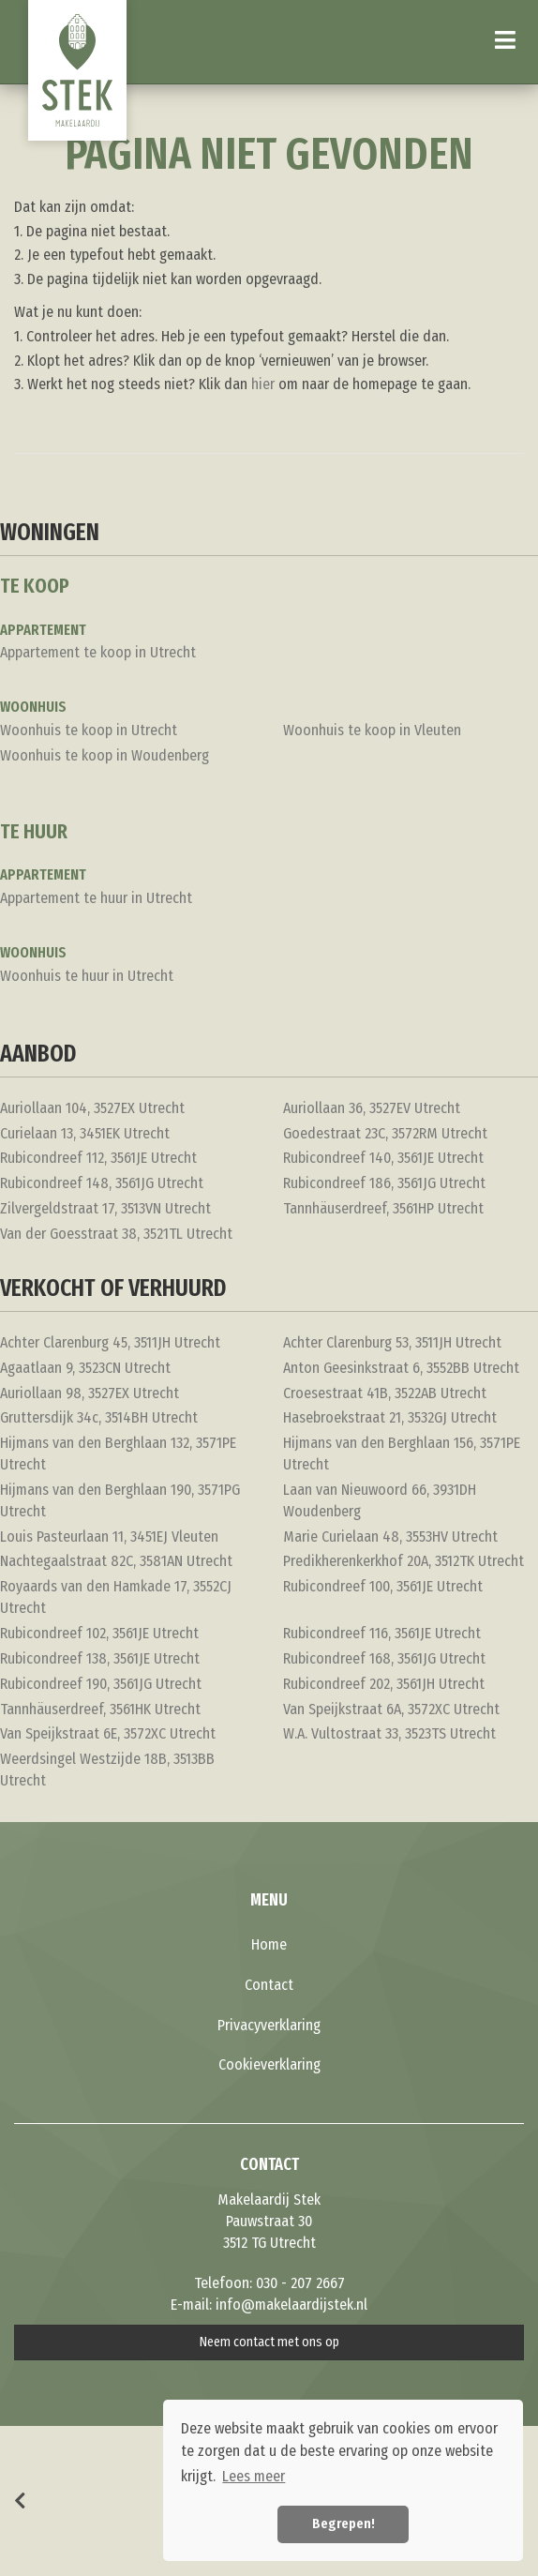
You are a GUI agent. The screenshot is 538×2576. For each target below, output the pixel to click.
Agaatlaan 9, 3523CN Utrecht (85, 1368)
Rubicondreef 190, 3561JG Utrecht (101, 1684)
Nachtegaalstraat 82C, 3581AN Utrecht (116, 1561)
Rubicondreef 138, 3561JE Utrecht (100, 1658)
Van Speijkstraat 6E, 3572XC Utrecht (108, 1733)
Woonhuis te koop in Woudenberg (104, 755)
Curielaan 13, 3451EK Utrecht (85, 1133)
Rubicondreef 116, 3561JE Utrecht (382, 1633)
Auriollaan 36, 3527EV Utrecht (371, 1108)
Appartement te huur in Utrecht (96, 898)
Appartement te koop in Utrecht (98, 652)
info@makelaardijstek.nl (291, 2304)
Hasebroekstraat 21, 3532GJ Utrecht (390, 1417)
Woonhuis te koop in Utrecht (88, 730)
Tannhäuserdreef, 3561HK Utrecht (100, 1709)
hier (263, 384)
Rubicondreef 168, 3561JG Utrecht (384, 1658)
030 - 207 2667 (300, 2283)
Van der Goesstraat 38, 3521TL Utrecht (116, 1234)
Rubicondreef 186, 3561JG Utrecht (384, 1183)
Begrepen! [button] (343, 2524)
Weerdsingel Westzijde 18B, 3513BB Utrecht (107, 1769)
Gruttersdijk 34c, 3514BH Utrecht (99, 1417)
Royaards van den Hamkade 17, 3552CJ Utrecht (116, 1597)
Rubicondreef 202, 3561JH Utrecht (384, 1684)
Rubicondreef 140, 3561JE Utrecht (383, 1158)
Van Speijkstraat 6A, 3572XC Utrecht (391, 1709)
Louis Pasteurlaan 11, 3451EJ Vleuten (109, 1536)
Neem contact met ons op (269, 2342)
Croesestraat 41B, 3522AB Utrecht (384, 1393)
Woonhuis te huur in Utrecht (86, 976)
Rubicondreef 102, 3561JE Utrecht (99, 1633)
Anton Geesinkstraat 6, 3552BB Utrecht (401, 1368)
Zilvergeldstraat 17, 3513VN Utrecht (105, 1208)
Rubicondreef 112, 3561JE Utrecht (98, 1158)
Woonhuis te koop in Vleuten (372, 730)
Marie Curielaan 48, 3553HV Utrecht (390, 1536)
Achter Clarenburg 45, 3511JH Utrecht (110, 1342)
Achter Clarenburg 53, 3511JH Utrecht (392, 1342)
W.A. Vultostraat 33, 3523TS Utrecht (389, 1733)
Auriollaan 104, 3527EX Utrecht (92, 1108)
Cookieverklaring (269, 2064)
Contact (269, 1985)
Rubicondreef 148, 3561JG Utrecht (101, 1183)
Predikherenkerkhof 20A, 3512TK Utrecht (403, 1561)
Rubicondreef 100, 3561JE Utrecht (383, 1586)
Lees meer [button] (253, 2476)
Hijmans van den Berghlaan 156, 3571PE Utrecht (401, 1453)
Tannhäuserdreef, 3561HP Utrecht (383, 1208)
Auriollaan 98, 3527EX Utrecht (89, 1393)
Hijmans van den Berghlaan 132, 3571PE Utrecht (118, 1453)
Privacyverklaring (269, 2025)
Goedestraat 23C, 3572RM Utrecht (385, 1133)
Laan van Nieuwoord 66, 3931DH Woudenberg (379, 1500)
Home (269, 1944)
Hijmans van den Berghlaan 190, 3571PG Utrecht (120, 1500)
